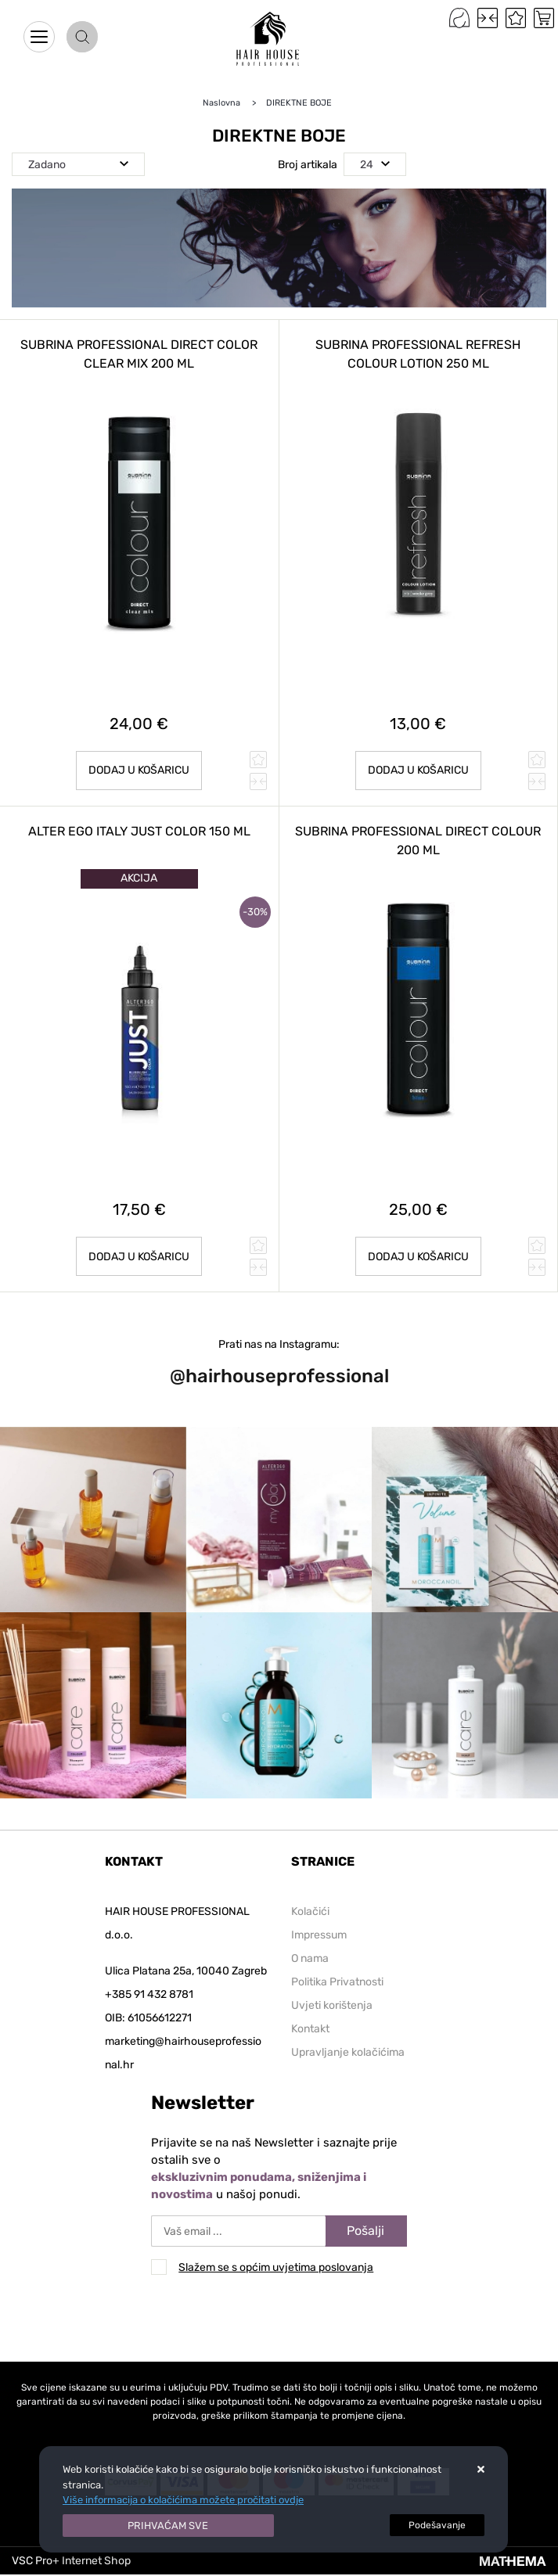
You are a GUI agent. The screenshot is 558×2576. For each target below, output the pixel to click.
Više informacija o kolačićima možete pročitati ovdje (183, 2500)
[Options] (437, 2525)
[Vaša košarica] (544, 18)
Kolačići (310, 1911)
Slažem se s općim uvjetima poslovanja (275, 2267)
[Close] (168, 2526)
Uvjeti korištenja (332, 2005)
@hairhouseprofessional (279, 1376)
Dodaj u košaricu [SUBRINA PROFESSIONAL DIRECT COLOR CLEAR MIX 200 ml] (138, 770)
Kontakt (310, 2028)
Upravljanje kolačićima (348, 2052)
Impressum (319, 1935)
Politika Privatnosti (337, 1982)
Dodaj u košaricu (418, 770)
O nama (310, 1958)
